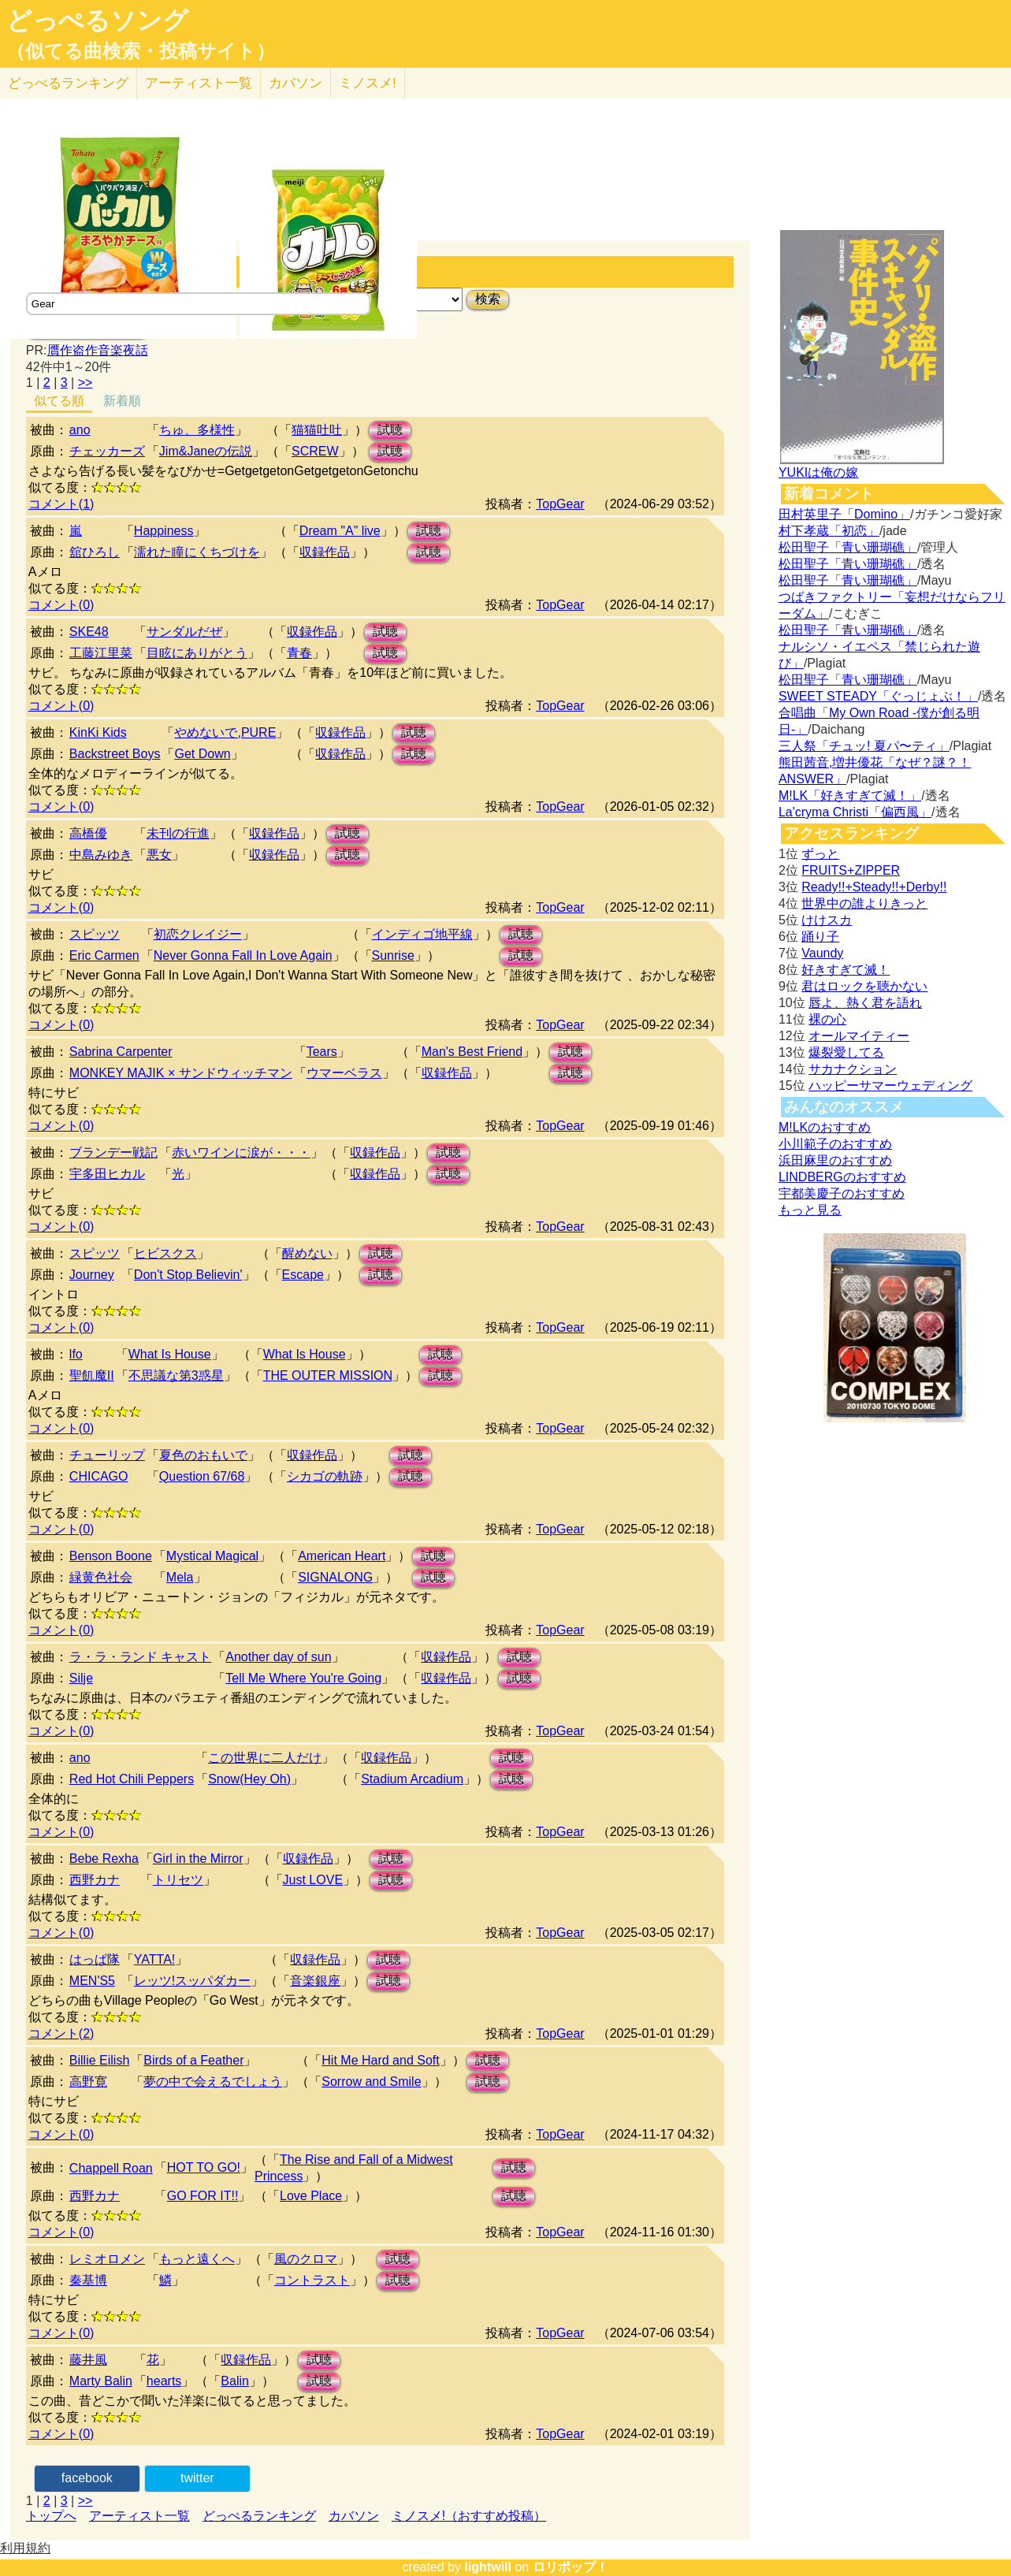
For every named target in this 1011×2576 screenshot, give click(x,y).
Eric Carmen (104, 955)
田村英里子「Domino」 (844, 514)
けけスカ (826, 920)
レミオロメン (107, 2259)
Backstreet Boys (115, 753)
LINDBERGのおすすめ (842, 1177)
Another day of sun (278, 1656)
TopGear (560, 504)
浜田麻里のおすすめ (835, 1160)
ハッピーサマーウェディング (890, 1085)
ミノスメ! (367, 83)
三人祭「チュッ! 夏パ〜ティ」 (864, 746)
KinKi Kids (98, 732)
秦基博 (88, 2280)
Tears (322, 1051)
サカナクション (852, 1069)
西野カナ (94, 1879)
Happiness (164, 530)
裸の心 (827, 1019)
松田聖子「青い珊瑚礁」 (848, 547)
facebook (87, 2478)
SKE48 (89, 631)
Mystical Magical (212, 1556)
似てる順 (59, 400)
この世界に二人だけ (265, 1757)
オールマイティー (858, 1036)
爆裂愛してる (846, 1052)
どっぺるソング (97, 20)
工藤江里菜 (100, 653)
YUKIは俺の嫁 (818, 472)
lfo (76, 1354)
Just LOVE (313, 1879)
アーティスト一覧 (139, 2515)
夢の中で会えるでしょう (212, 2081)
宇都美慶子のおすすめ (842, 1193)
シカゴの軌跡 (324, 1476)
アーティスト (198, 83)
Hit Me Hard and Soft (380, 2060)
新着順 (122, 400)
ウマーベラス (344, 1073)
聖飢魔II (91, 1375)
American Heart (341, 1556)
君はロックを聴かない (864, 986)
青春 (299, 653)
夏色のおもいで (203, 1455)
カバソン (295, 83)
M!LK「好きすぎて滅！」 (850, 795)
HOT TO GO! (203, 2167)
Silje (81, 1678)
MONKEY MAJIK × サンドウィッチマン (180, 1073)
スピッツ (94, 934)
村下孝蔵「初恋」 (829, 530)
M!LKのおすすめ (825, 1127)
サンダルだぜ (184, 631)
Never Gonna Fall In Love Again (243, 955)
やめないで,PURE (225, 732)
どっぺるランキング (259, 2515)
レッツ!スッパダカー (192, 1980)
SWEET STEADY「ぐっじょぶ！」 (878, 696)
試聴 (390, 430)
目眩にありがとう (197, 653)
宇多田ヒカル (107, 1173)
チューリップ (107, 1455)
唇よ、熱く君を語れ (865, 1002)
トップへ (51, 2515)
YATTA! (154, 1959)
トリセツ (178, 1879)
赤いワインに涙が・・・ (241, 1152)
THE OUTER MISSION (327, 1375)
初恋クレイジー (198, 934)
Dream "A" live (340, 530)
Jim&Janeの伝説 (205, 451)
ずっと (820, 854)
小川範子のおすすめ (835, 1143)
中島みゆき (100, 854)
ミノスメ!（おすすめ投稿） (469, 2515)
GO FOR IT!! (203, 2195)
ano (80, 430)
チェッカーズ (107, 451)
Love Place (311, 2195)
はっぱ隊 (94, 1959)
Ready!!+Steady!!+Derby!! (873, 887)
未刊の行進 (178, 833)
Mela (180, 1577)
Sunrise (393, 955)
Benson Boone (110, 1556)
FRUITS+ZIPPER (850, 870)
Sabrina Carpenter (121, 1051)
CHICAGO (98, 1476)
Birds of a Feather (193, 2060)
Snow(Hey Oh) (249, 1779)
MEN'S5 (92, 1980)
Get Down (202, 753)
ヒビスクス (165, 1253)
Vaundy (822, 953)
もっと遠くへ (197, 2259)
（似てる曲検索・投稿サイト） (140, 51)
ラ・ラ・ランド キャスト (140, 1656)
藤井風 (88, 2359)
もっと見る (810, 1210)
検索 (487, 299)
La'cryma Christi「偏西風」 (855, 812)
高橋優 (88, 833)
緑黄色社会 (100, 1577)
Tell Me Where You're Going (303, 1678)
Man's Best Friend (472, 1051)
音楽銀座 (315, 1980)
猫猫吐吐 (317, 430)
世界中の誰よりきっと (864, 903)
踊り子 (820, 936)
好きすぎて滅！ (845, 969)
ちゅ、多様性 (197, 430)
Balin (235, 2381)
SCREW (315, 451)
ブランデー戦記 (113, 1152)
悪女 (159, 854)
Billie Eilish (99, 2060)
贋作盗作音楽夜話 (97, 350)
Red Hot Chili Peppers (131, 1779)
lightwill (487, 2567)
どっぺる (68, 83)
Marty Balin (100, 2381)
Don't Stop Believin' (188, 1274)
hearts (164, 2381)
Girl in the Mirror (198, 1858)
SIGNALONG (335, 1577)
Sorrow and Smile (371, 2081)
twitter (197, 2478)
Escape (303, 1274)
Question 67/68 (202, 1476)
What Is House (169, 1354)
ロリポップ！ (570, 2567)
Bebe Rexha (104, 1858)
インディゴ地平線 (422, 934)
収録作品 (324, 552)
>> (85, 382)
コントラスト (312, 2280)
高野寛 (88, 2081)
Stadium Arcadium (412, 1779)
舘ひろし (94, 552)
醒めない (307, 1253)
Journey (91, 1274)
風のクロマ (305, 2259)
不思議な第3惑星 (176, 1375)
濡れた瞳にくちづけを (197, 552)
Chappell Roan (111, 2168)
